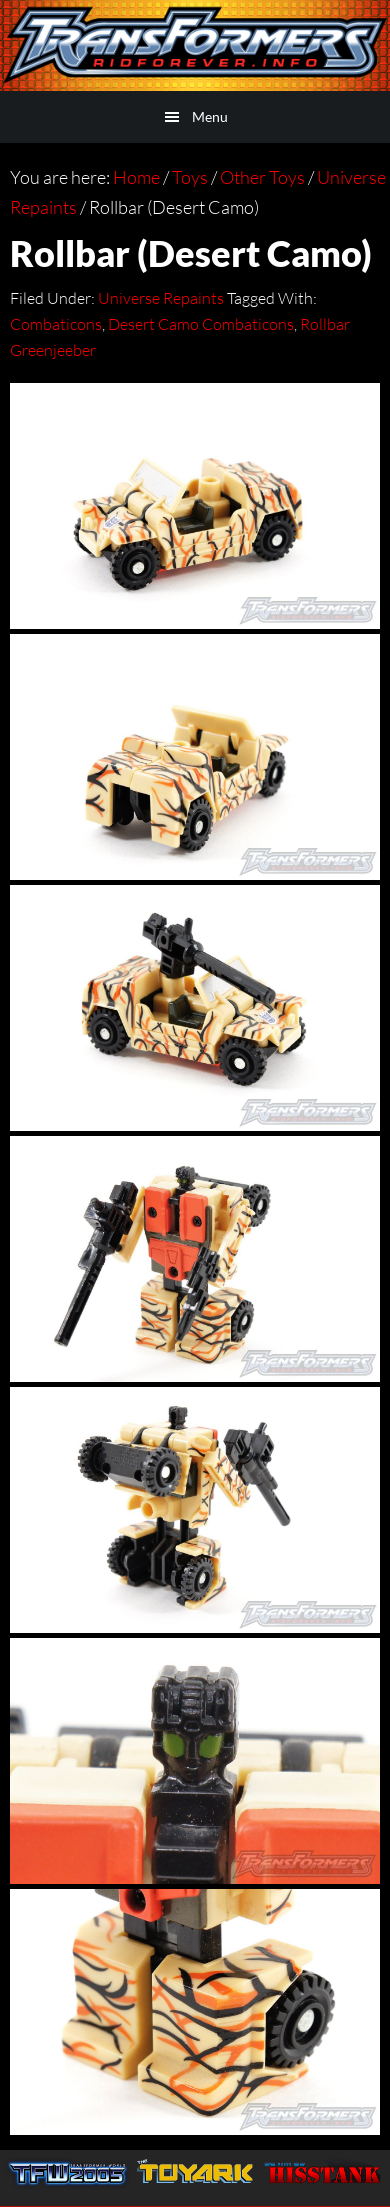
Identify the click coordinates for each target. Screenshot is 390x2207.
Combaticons (56, 324)
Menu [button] (210, 116)
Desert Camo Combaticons (201, 324)
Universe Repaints (161, 298)
